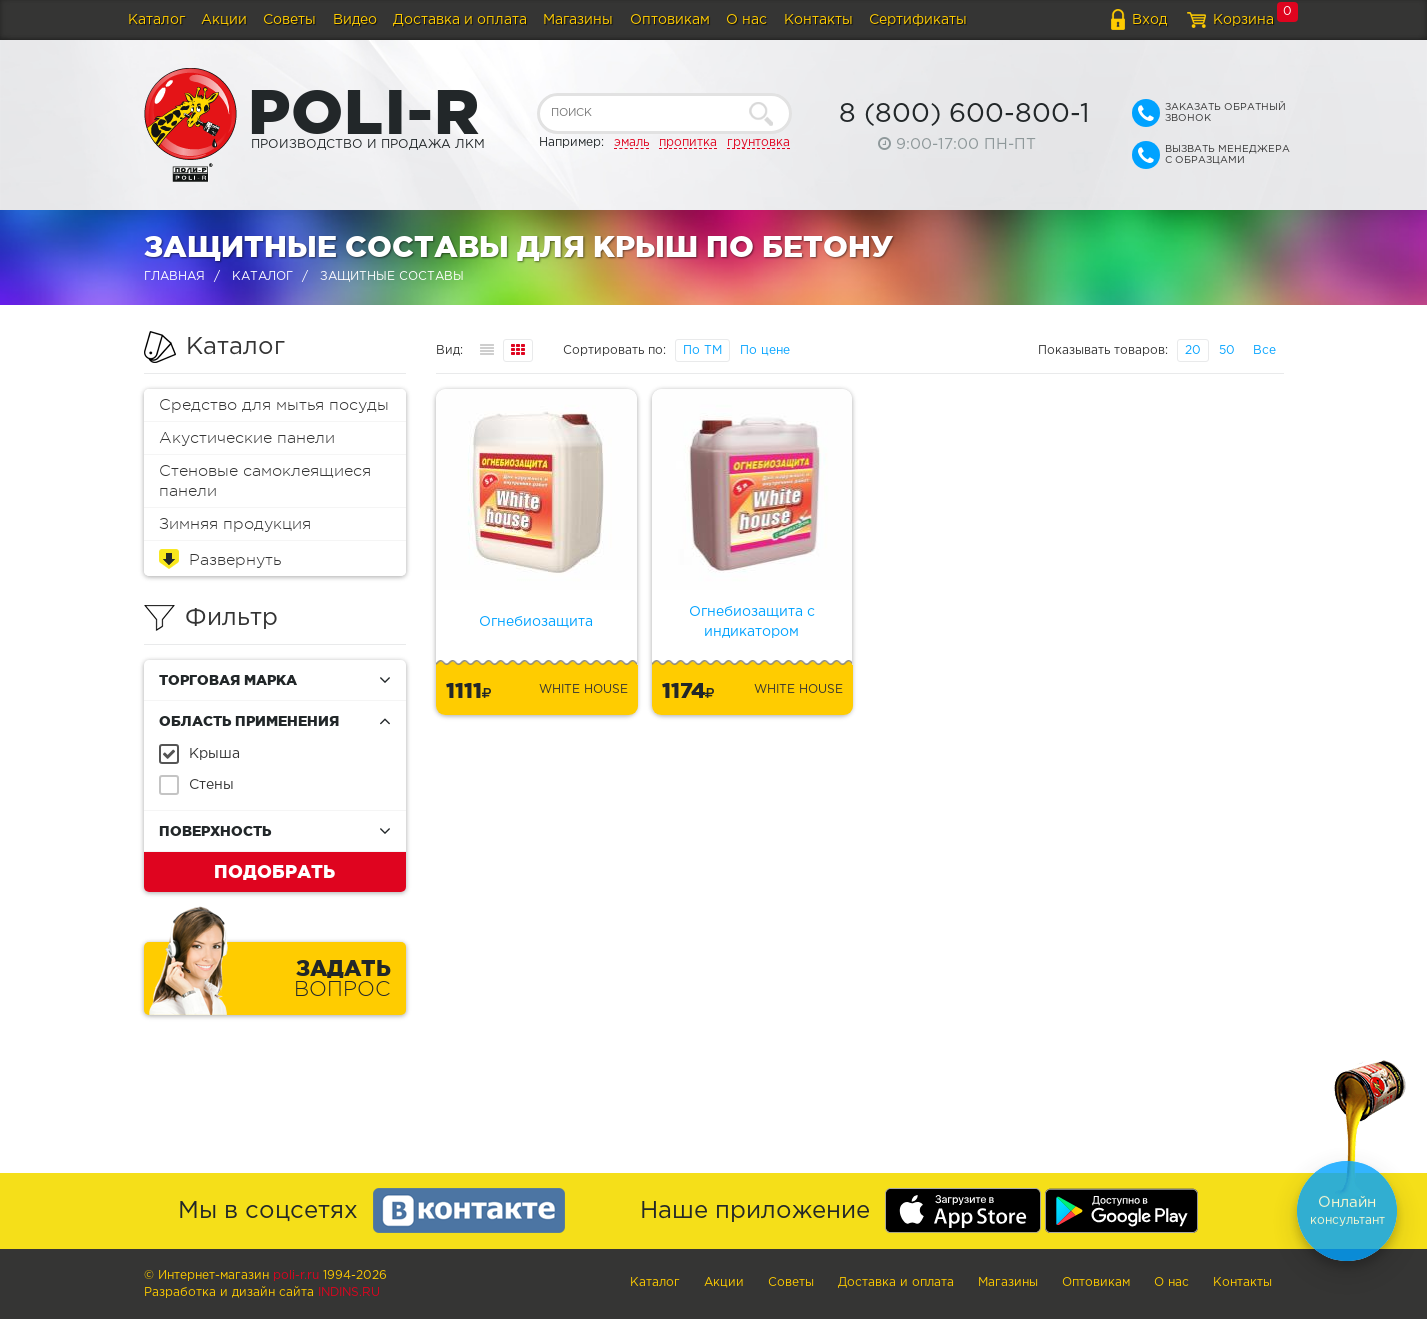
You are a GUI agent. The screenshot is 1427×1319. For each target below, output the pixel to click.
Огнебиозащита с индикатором (752, 622)
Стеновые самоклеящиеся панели (265, 481)
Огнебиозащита (536, 622)
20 (1193, 350)
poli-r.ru (296, 1275)
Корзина (1243, 20)
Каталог (156, 20)
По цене (765, 350)
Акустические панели (247, 438)
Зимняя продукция (235, 524)
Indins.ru (349, 1292)
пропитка (688, 142)
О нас (746, 20)
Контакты (818, 20)
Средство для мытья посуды (274, 405)
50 (1227, 350)
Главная (174, 276)
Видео (355, 20)
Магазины (578, 20)
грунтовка (758, 142)
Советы (289, 20)
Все (1264, 350)
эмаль (631, 142)
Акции (224, 20)
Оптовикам (670, 20)
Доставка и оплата (460, 20)
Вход (1149, 20)
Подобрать (274, 871)
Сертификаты (918, 20)
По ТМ (702, 350)
